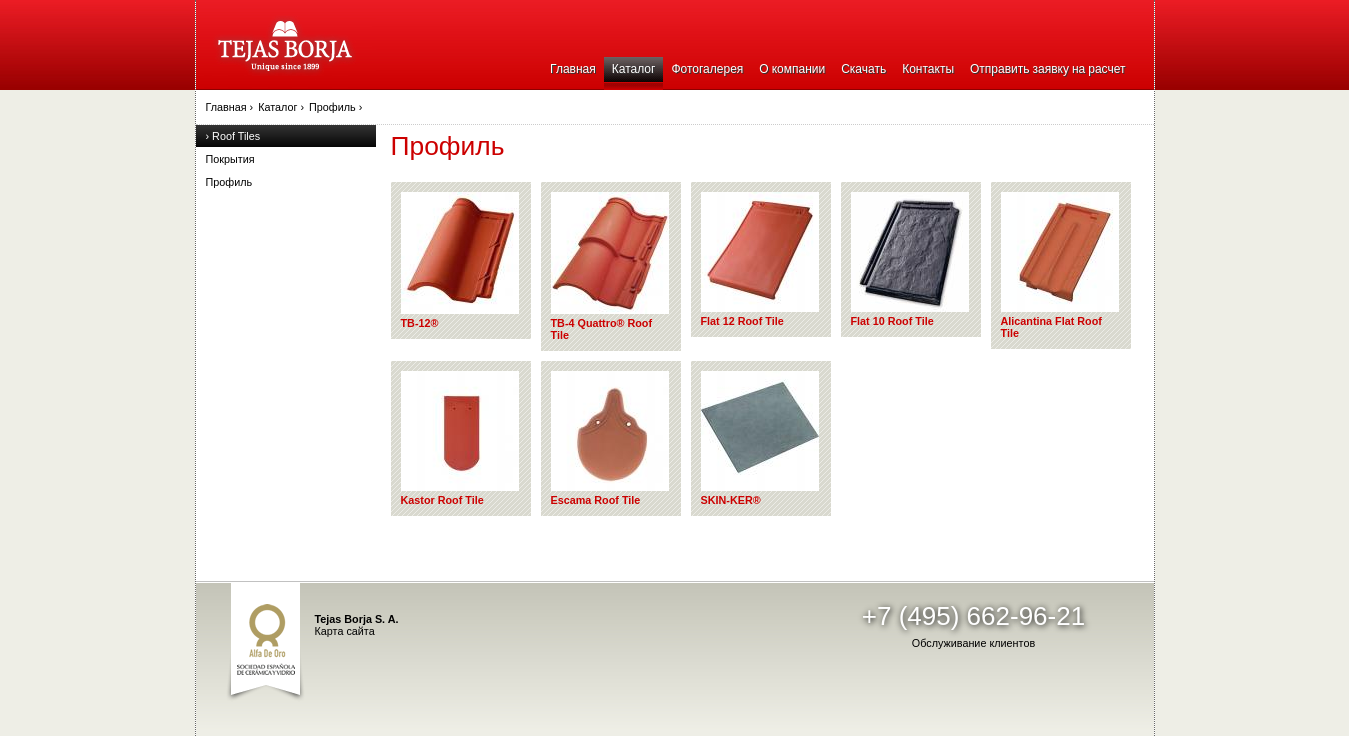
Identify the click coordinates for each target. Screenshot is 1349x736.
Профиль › (335, 107)
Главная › (230, 107)
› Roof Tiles (233, 136)
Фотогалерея (707, 69)
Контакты (928, 69)
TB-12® (460, 260)
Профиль (229, 182)
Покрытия (230, 159)
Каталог (634, 69)
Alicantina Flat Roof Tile (1060, 265)
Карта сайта (345, 631)
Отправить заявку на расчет (1047, 69)
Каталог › (281, 107)
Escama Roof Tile (610, 438)
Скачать (863, 69)
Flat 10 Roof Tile (910, 259)
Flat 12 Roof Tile (760, 259)
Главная (573, 69)
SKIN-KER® (760, 438)
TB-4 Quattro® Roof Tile (610, 266)
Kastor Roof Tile (460, 438)
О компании (792, 69)
